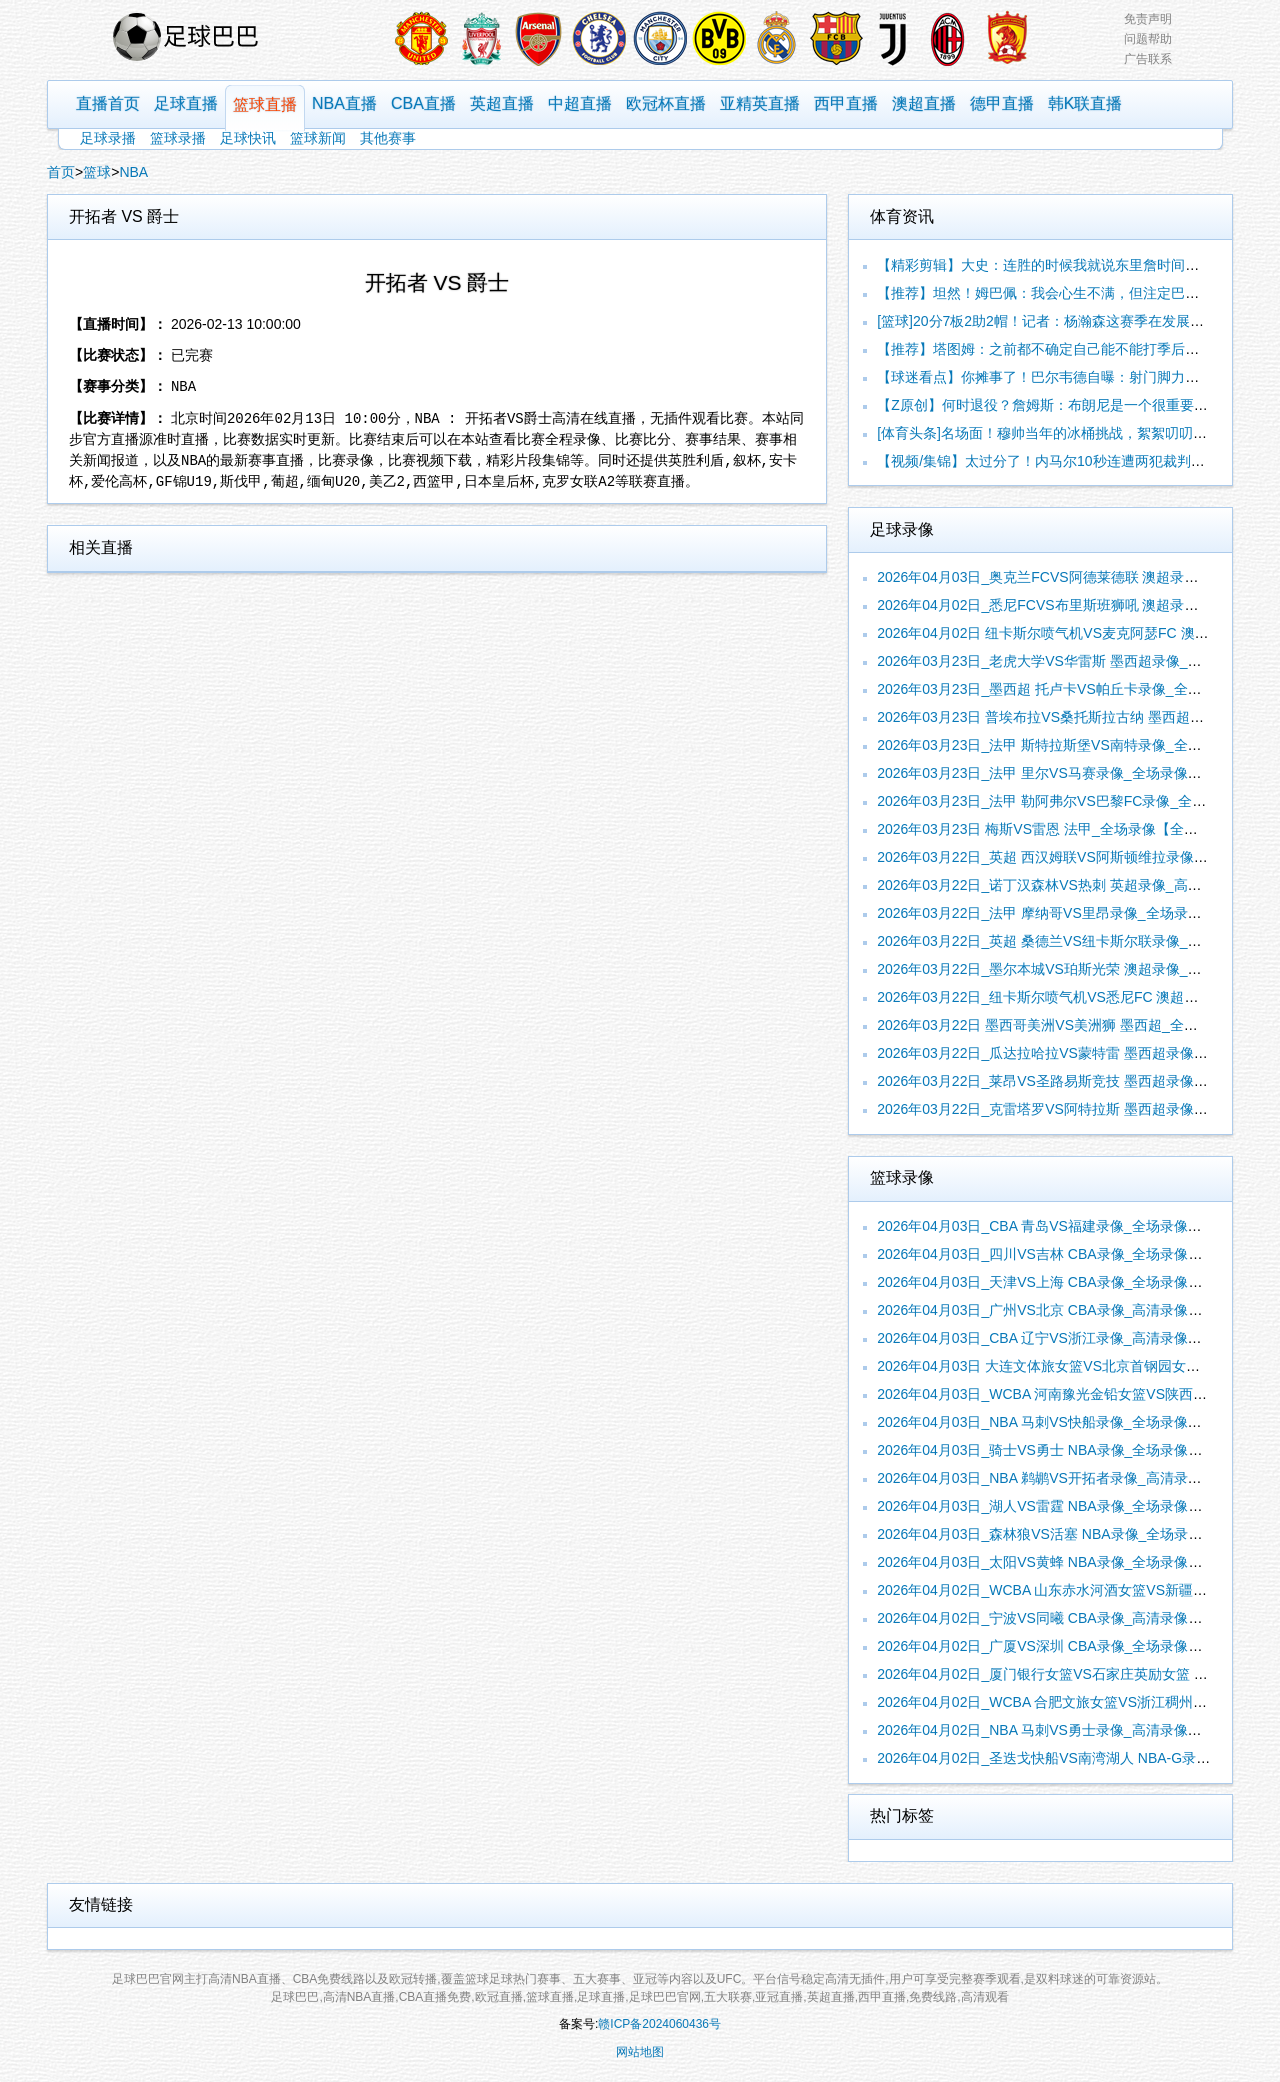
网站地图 (640, 2052)
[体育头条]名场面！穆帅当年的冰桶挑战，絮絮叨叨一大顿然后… (1077, 433)
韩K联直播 (1085, 103)
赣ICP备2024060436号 (659, 2024)
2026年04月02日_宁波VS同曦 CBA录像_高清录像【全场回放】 (1074, 1618)
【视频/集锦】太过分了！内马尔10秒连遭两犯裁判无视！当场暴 (1075, 461)
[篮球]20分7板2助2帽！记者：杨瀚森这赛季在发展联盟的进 (1061, 321)
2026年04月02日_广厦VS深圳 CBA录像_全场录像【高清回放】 (1074, 1646)
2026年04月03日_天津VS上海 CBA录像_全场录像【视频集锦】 (1074, 1282)
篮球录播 (178, 138)
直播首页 (108, 103)
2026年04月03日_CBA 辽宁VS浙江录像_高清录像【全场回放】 (1074, 1338)
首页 (61, 172)
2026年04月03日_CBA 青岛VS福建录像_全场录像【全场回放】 (1074, 1226)
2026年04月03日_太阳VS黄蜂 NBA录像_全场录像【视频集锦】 (1074, 1562)
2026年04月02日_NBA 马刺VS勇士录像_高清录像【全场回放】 (1074, 1730)
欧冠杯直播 (666, 103)
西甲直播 (846, 103)
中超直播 (580, 103)
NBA (133, 172)
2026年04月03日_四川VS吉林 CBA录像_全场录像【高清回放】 (1074, 1254)
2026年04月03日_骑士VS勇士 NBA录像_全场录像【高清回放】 (1074, 1450)
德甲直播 (1002, 103)
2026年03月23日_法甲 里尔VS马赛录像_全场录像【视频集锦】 (1074, 773)
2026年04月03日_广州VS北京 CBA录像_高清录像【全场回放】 (1074, 1310)
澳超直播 (924, 103)
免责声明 (1148, 19)
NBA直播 (344, 103)
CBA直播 (423, 103)
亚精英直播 (760, 103)
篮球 (97, 172)
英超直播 (502, 103)
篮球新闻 (318, 138)
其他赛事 (388, 138)
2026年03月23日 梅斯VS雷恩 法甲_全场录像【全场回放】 (1058, 829)
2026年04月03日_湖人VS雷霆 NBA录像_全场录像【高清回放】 (1074, 1506)
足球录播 (108, 138)
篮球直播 (265, 104)
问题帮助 (1148, 39)
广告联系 (1148, 59)
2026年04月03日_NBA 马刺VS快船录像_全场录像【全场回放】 (1074, 1422)
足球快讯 (248, 138)
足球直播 (186, 103)
